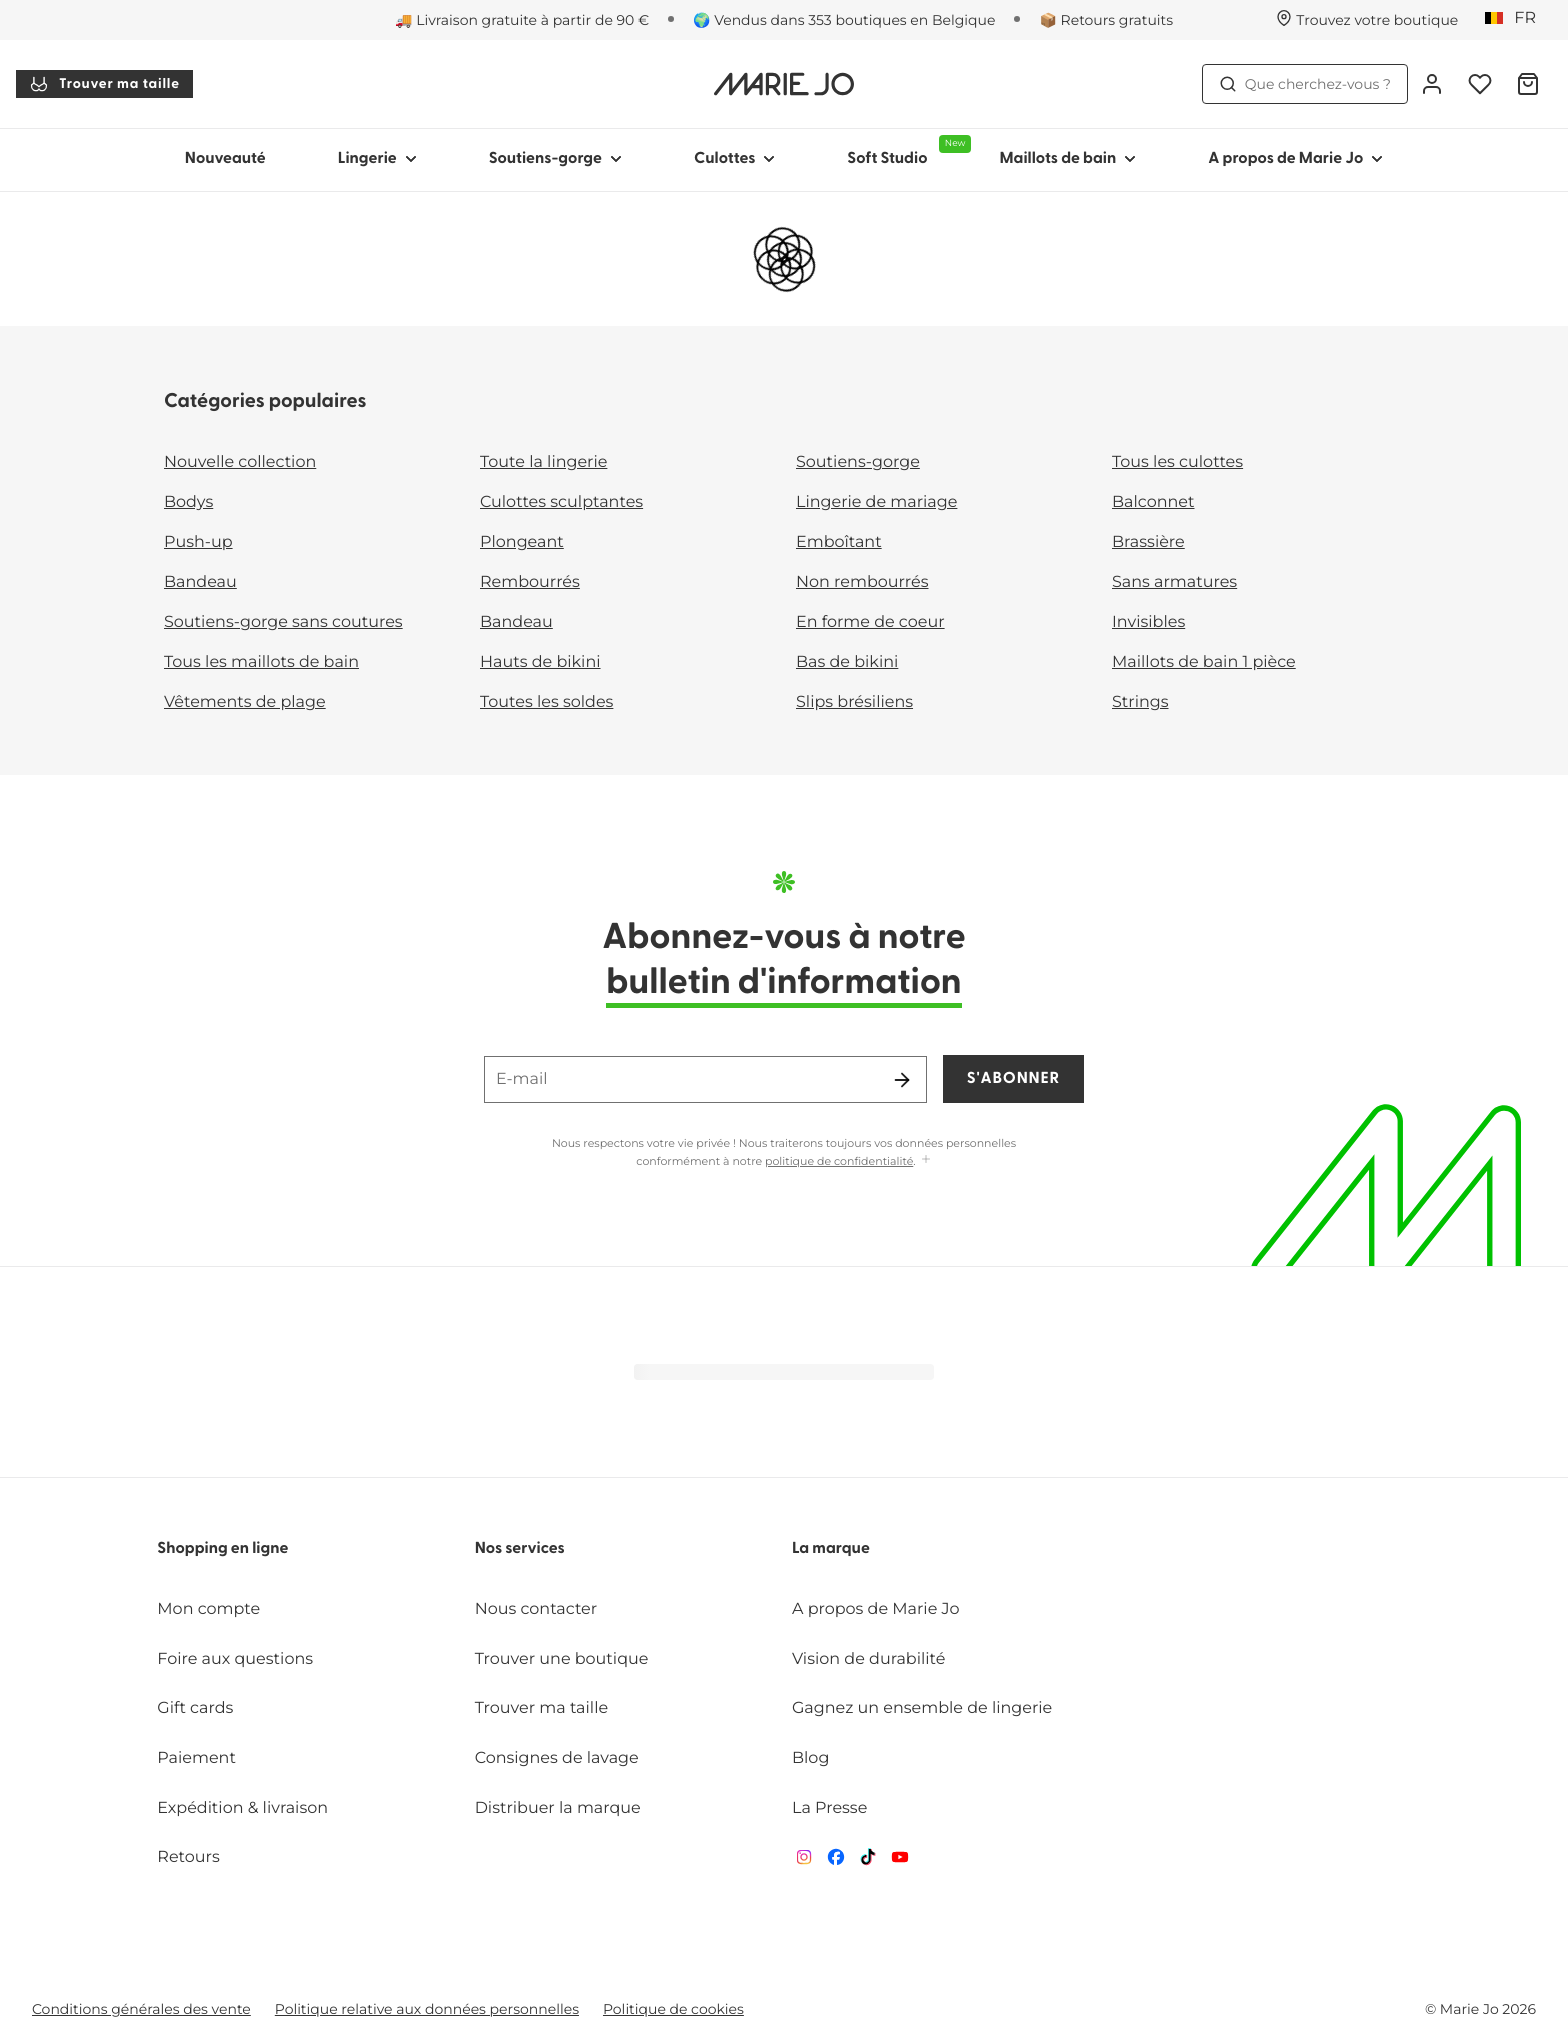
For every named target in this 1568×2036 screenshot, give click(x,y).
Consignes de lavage (557, 1758)
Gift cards (195, 1708)
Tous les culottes (1177, 462)
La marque (831, 1549)
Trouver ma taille (104, 84)
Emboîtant (839, 542)
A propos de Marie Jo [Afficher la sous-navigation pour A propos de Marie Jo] (1295, 159)
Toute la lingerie (543, 462)
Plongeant (522, 542)
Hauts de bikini (540, 662)
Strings (1140, 702)
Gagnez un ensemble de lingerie (922, 1708)
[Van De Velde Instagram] (804, 1861)
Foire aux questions (235, 1659)
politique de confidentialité (839, 1161)
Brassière (1148, 542)
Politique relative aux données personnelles (427, 2009)
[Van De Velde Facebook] (836, 1861)
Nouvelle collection (240, 462)
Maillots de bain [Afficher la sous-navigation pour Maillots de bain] (1067, 159)
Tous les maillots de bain (261, 662)
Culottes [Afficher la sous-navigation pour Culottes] (734, 159)
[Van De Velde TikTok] (868, 1861)
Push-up (198, 542)
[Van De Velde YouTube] (900, 1861)
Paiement (196, 1758)
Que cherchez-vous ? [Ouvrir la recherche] (1305, 84)
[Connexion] (1432, 84)
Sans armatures (1174, 582)
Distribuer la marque (558, 1808)
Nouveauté (225, 159)
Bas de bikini (847, 662)
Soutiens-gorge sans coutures (283, 622)
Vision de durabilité (868, 1659)
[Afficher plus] (926, 1160)
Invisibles (1148, 622)
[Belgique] (1517, 19)
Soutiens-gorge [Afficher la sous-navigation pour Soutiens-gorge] (555, 159)
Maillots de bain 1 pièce (1204, 662)
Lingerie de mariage (876, 502)
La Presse (829, 1808)
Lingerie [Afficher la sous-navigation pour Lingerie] (377, 159)
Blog (810, 1758)
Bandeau (200, 582)
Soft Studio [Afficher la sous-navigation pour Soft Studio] (905, 151)
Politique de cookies (673, 2009)
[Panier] (1528, 84)
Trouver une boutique (562, 1659)
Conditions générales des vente (141, 2009)
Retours (188, 1857)
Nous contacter (536, 1609)
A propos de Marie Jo (876, 1609)
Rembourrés (530, 582)
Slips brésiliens (854, 702)
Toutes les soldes (546, 702)
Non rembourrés (862, 582)
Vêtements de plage (245, 702)
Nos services (520, 1549)
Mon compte (208, 1609)
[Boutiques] (1367, 20)
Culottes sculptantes (561, 502)
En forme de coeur (870, 622)
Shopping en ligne (222, 1549)
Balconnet (1153, 502)
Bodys (188, 502)
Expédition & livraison (242, 1808)
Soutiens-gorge (858, 462)
